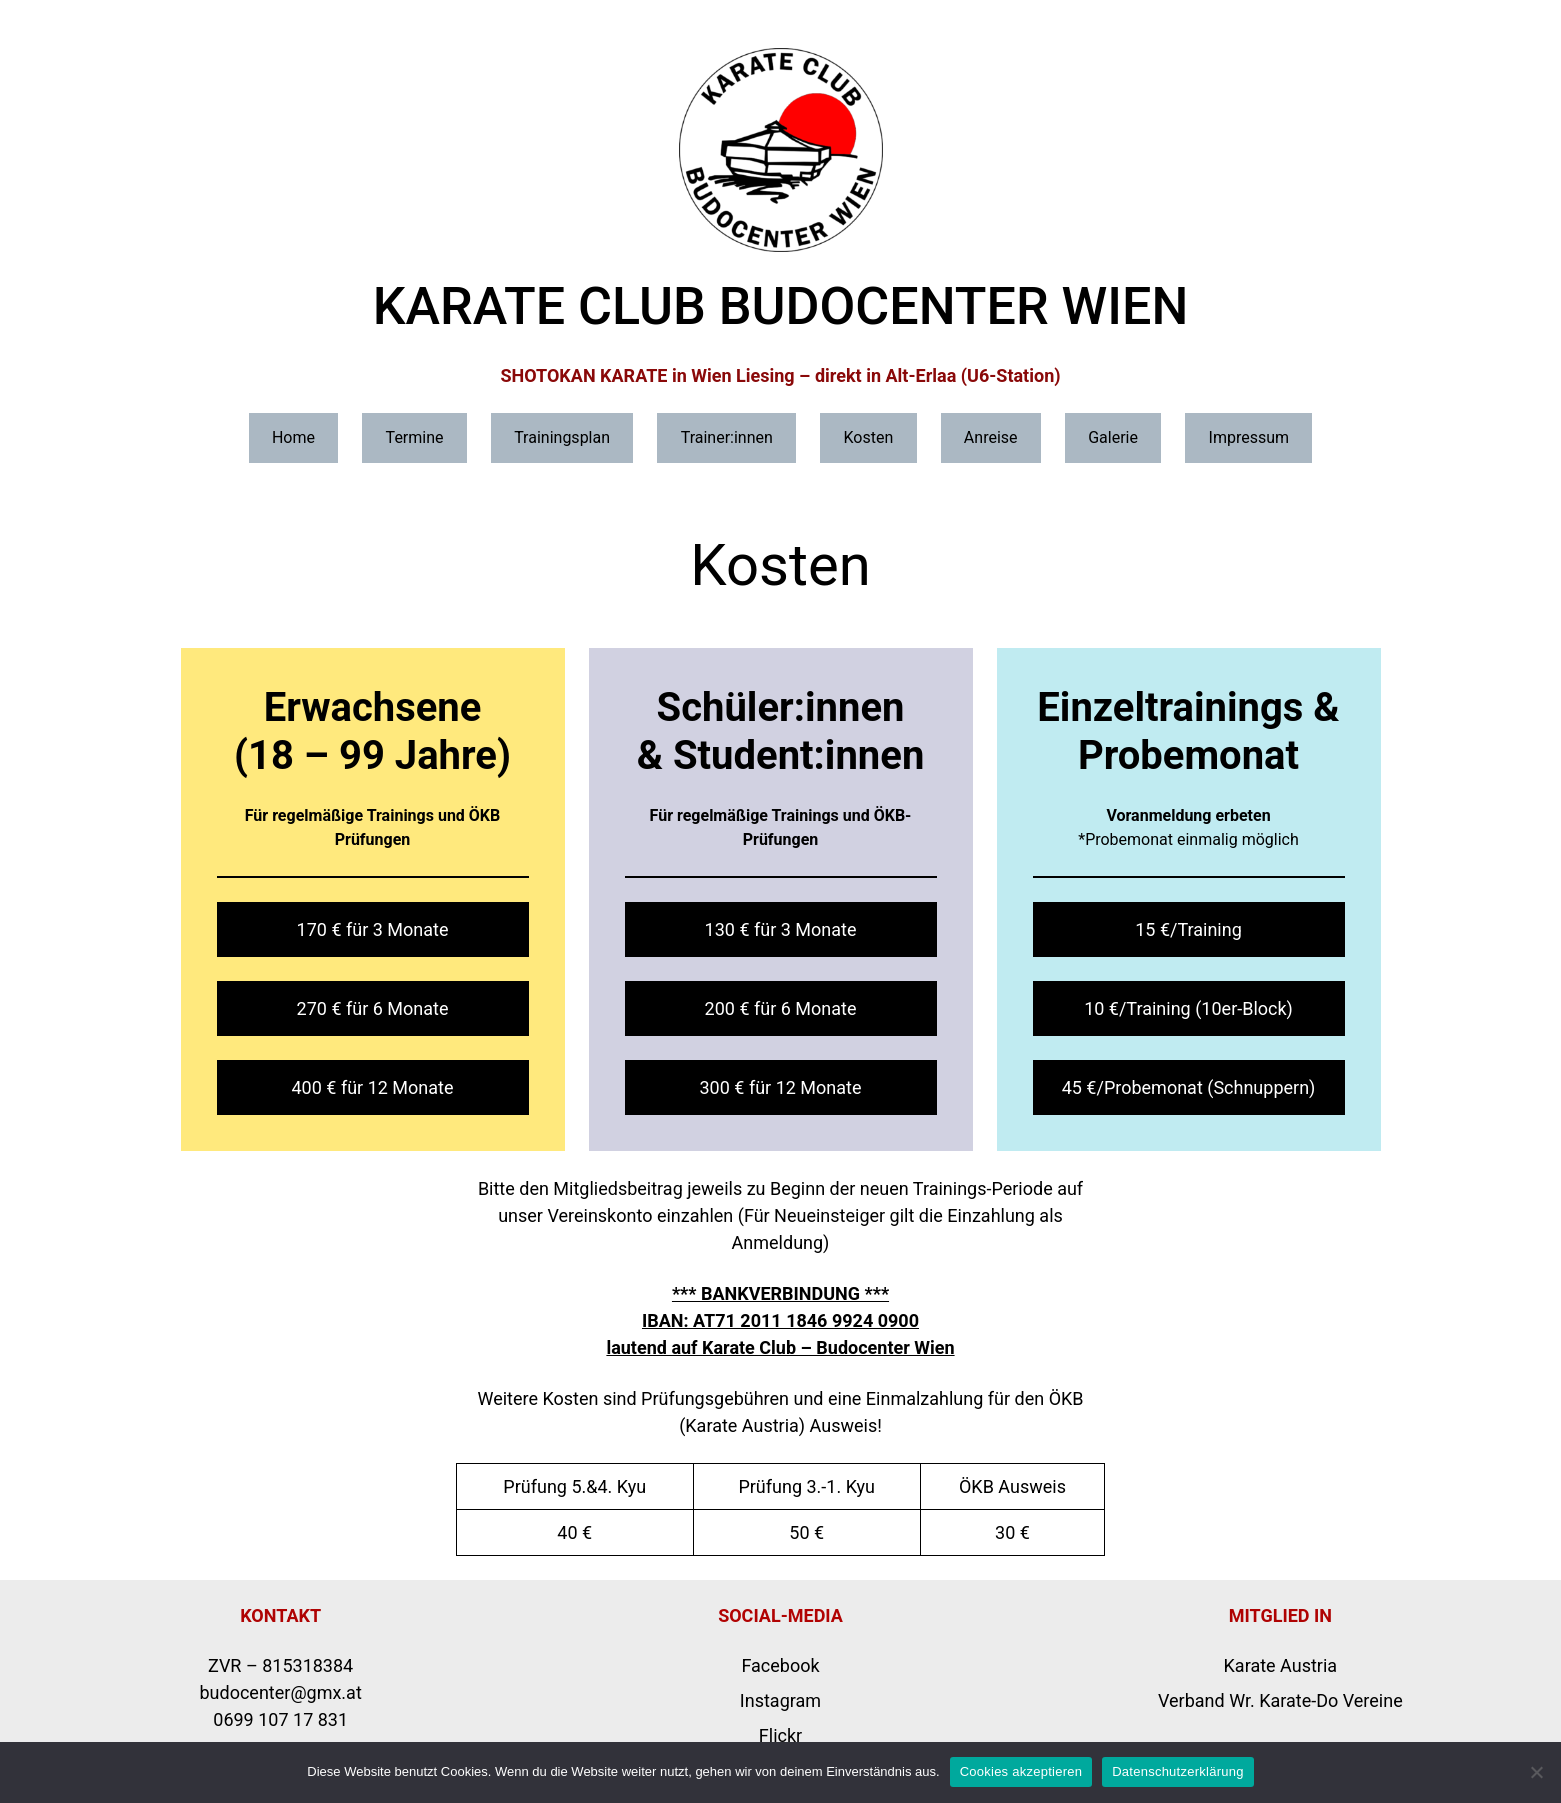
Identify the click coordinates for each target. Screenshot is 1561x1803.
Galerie (1113, 437)
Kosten (868, 437)
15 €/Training (1188, 929)
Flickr (780, 1735)
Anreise (991, 437)
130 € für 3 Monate (781, 929)
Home (293, 437)
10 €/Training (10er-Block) (1188, 1008)
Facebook (780, 1665)
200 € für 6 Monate (781, 1008)
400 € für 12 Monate (373, 1087)
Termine (415, 437)
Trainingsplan (562, 437)
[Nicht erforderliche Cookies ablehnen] (1536, 1772)
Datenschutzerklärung (1177, 1771)
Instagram (780, 1700)
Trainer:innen (727, 437)
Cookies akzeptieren (1021, 1771)
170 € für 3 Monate (373, 929)
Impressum (1249, 437)
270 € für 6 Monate (373, 1008)
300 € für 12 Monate (781, 1087)
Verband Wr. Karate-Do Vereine (1280, 1700)
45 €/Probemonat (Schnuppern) (1189, 1087)
